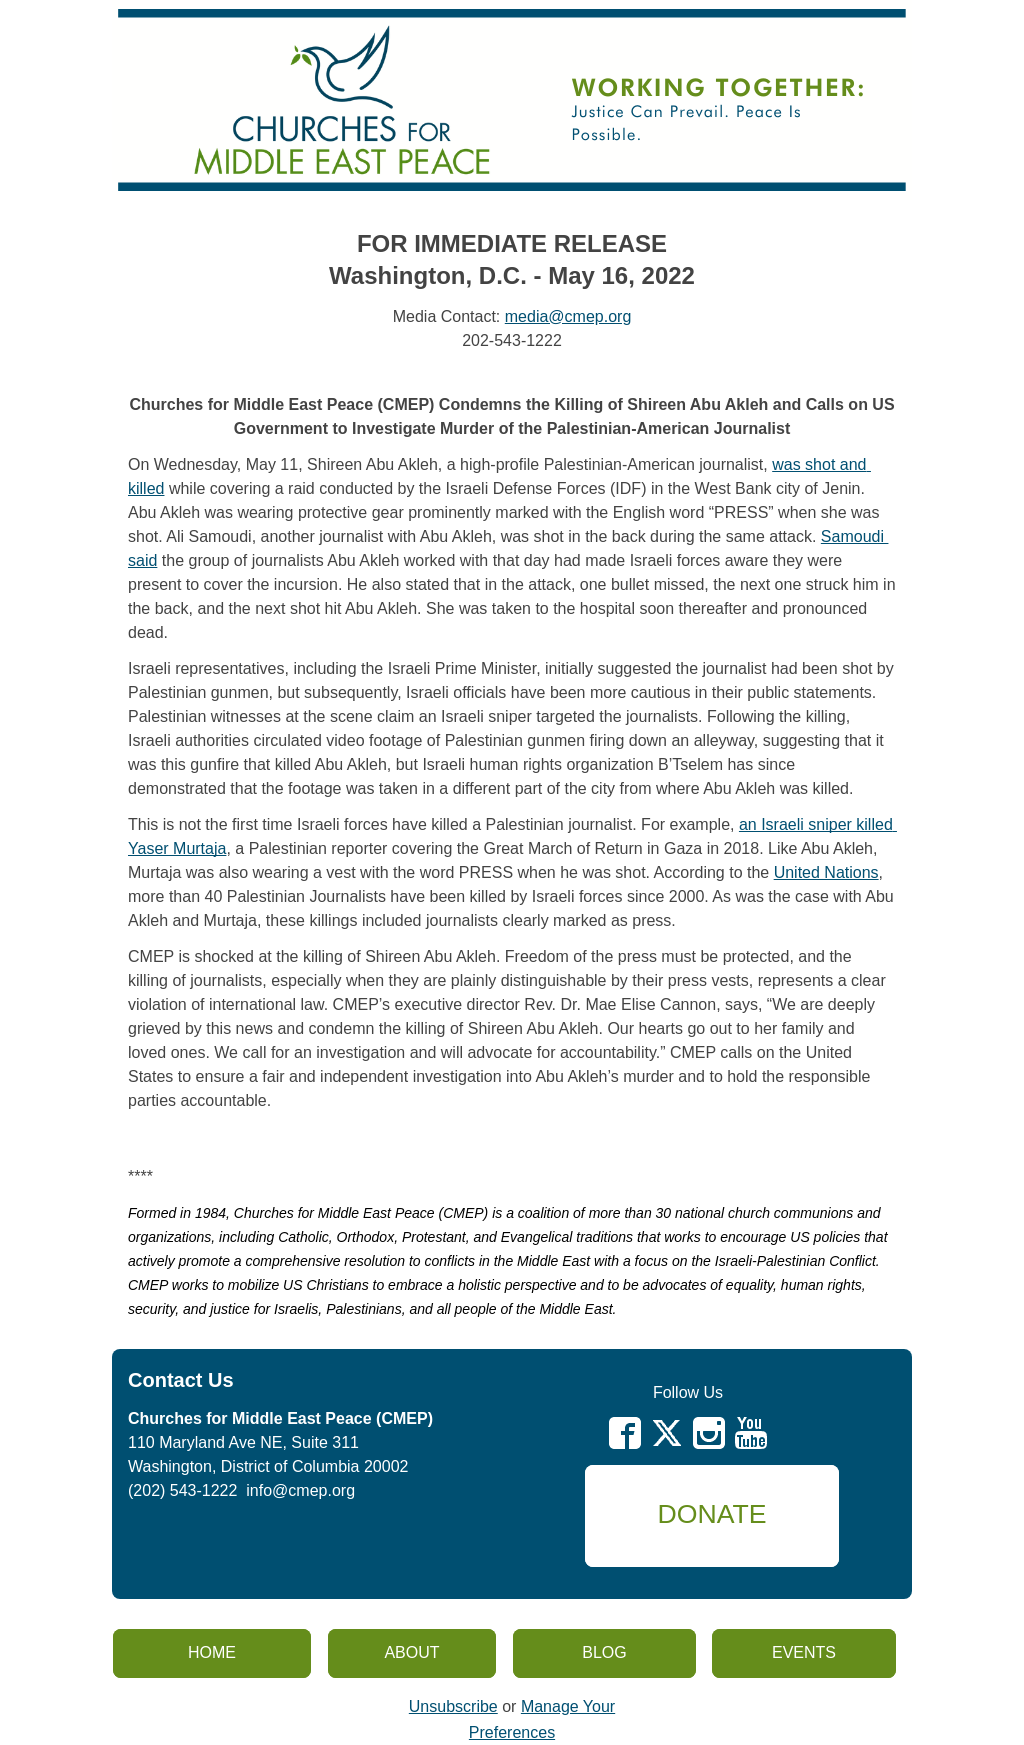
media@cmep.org (568, 316)
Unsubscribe (453, 1706)
